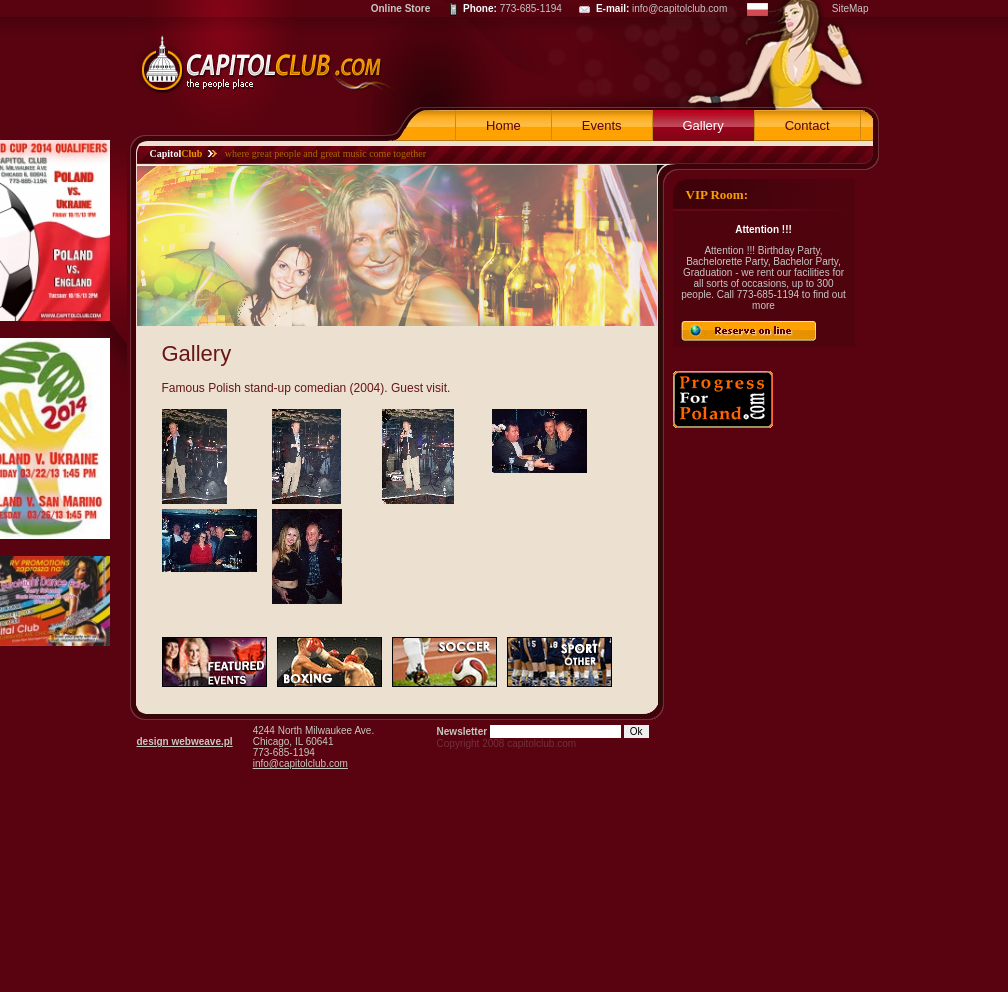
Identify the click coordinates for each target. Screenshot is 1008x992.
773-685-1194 (531, 8)
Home (503, 125)
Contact (807, 125)
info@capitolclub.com (679, 8)
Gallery (703, 125)
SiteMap (850, 8)
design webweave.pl (185, 741)
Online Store (400, 8)
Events (602, 125)
